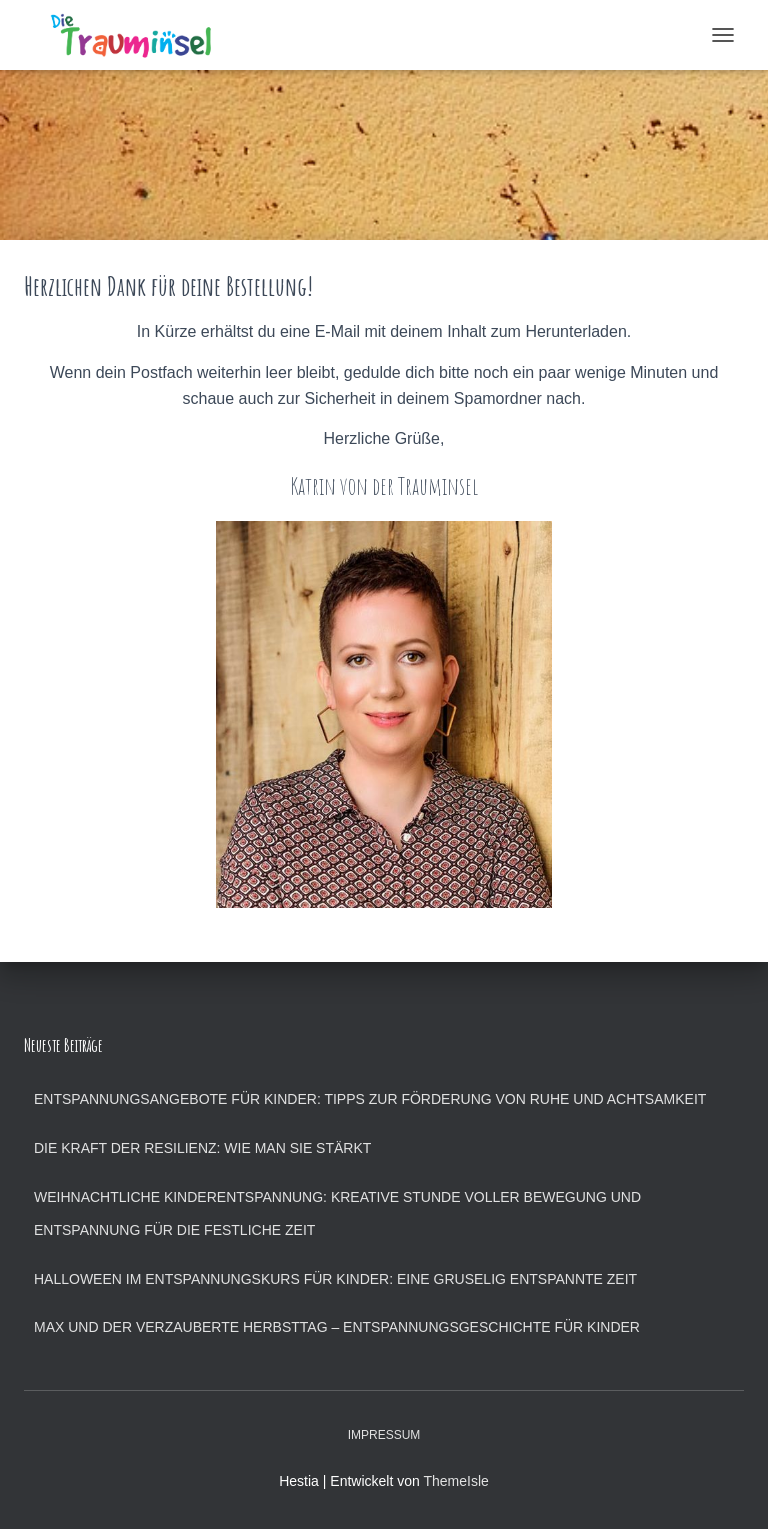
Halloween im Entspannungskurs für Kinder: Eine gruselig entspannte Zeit (335, 1279)
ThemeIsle (455, 1481)
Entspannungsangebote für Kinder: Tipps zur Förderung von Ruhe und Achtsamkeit (370, 1099)
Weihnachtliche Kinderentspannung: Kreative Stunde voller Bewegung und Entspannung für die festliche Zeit (337, 1214)
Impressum (384, 1435)
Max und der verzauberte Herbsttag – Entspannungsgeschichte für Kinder (337, 1327)
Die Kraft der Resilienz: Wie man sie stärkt (202, 1148)
